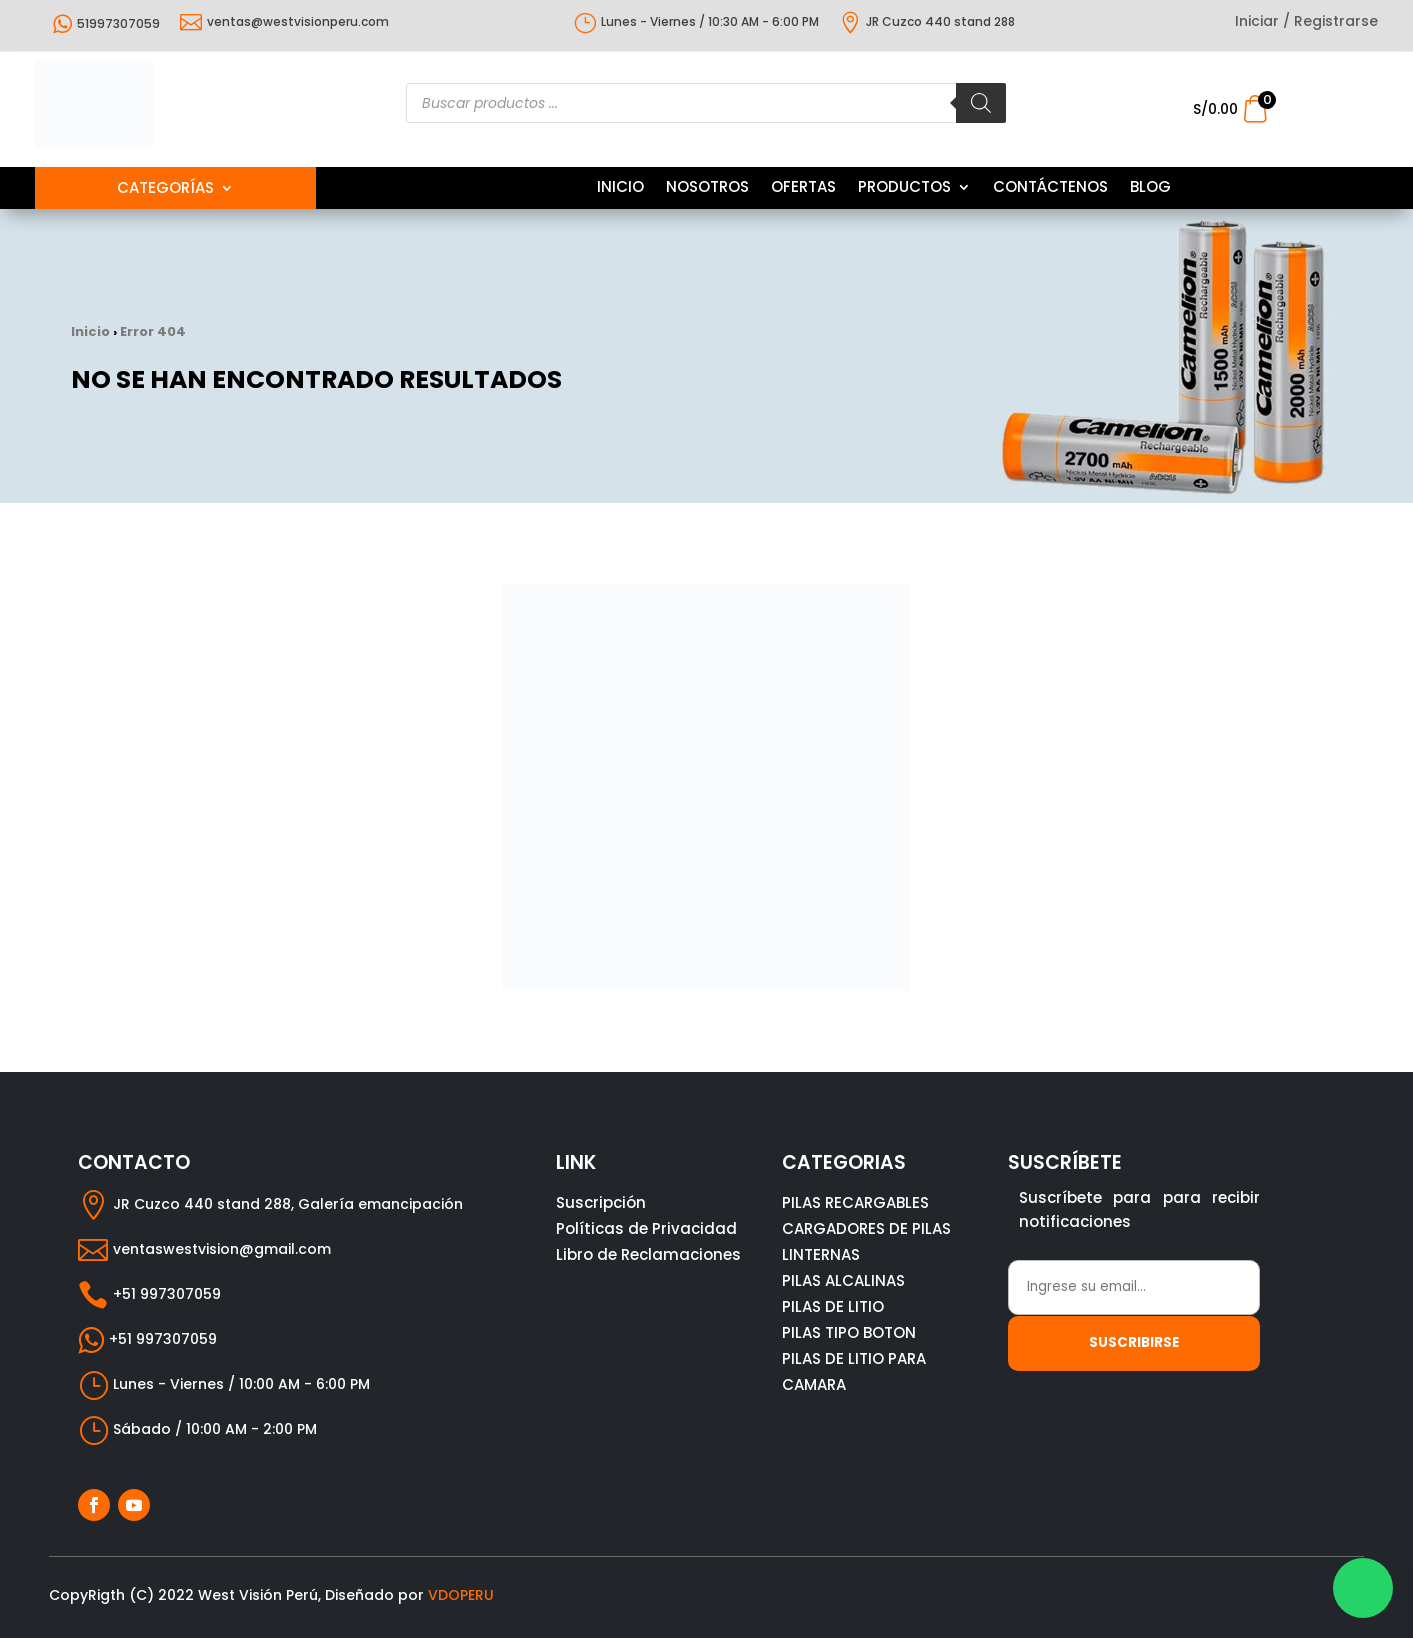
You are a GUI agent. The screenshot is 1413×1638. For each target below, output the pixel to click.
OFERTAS (803, 188)
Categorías (165, 189)
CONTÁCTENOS (1050, 188)
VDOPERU (461, 1595)
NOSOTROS (707, 188)
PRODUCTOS (904, 188)
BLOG (1150, 188)
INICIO (620, 188)
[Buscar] (981, 103)
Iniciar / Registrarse (1306, 22)
